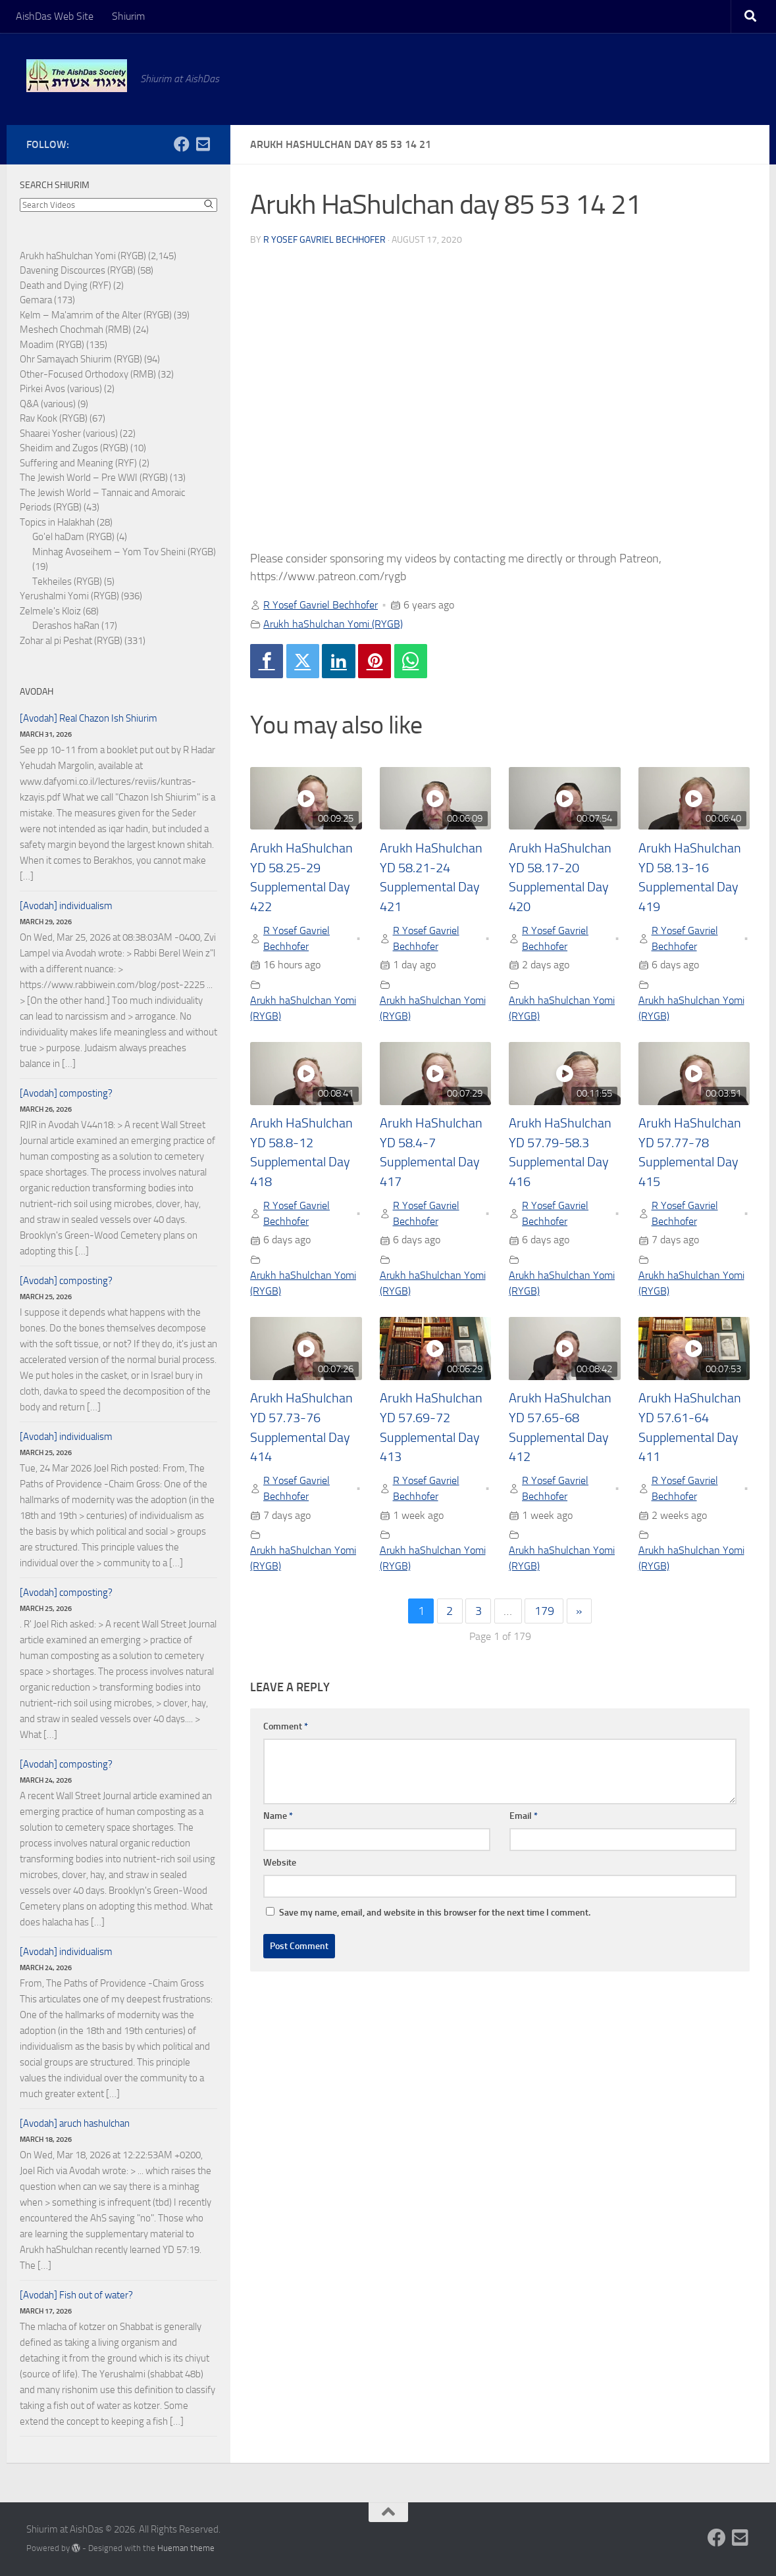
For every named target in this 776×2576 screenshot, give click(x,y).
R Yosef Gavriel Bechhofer (324, 239)
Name (278, 1815)
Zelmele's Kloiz (50, 611)
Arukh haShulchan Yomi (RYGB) (333, 624)
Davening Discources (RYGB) (78, 270)
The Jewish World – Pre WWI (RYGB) (94, 477)
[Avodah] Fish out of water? (76, 2295)
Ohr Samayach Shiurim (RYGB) (81, 359)
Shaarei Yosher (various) (69, 433)
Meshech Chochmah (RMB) (75, 329)
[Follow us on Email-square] (203, 144)
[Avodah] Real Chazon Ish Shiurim (88, 718)
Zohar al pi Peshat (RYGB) (71, 641)
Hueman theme (186, 2548)
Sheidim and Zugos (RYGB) (74, 448)
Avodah (36, 691)
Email (523, 1815)
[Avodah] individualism (66, 906)
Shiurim (128, 16)
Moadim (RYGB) (52, 345)
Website (279, 1862)
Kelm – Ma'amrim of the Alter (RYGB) (96, 315)
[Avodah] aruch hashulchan (75, 2123)
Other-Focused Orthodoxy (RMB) (88, 374)
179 (544, 1611)
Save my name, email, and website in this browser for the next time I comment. (434, 1912)
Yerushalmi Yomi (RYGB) (69, 596)
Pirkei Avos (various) (61, 389)
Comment (285, 1726)
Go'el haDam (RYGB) (73, 537)
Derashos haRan (65, 626)
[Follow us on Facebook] (182, 144)
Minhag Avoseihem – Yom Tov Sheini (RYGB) (124, 552)
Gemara (36, 300)
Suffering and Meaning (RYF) (78, 463)
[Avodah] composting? (66, 1093)
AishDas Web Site (54, 16)
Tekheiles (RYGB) (67, 581)
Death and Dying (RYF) (65, 285)
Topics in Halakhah (57, 522)
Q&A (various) (48, 404)
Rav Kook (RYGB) (54, 418)
